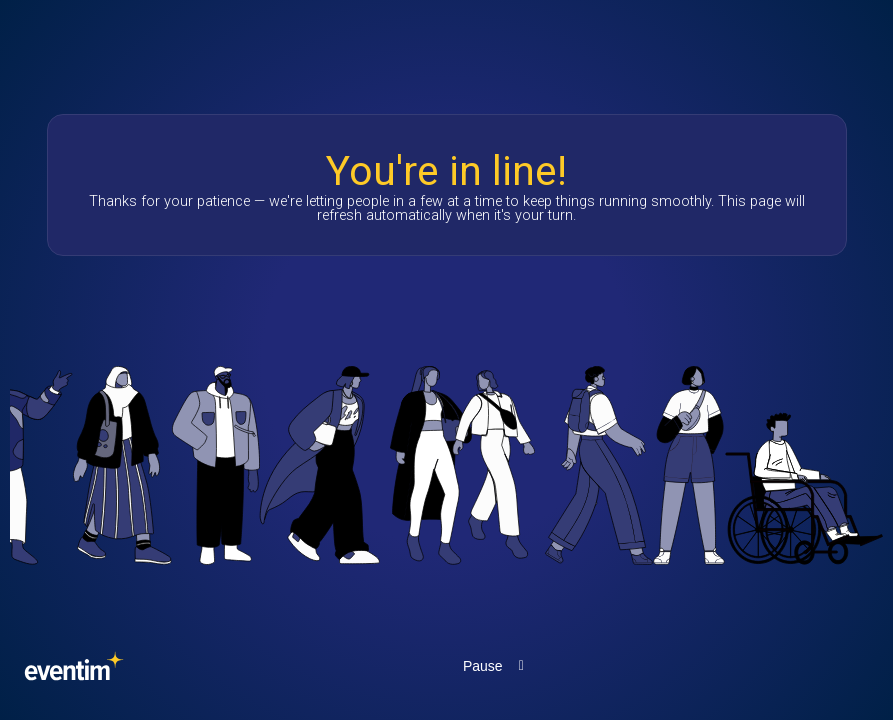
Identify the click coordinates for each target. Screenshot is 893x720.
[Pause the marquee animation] (496, 666)
